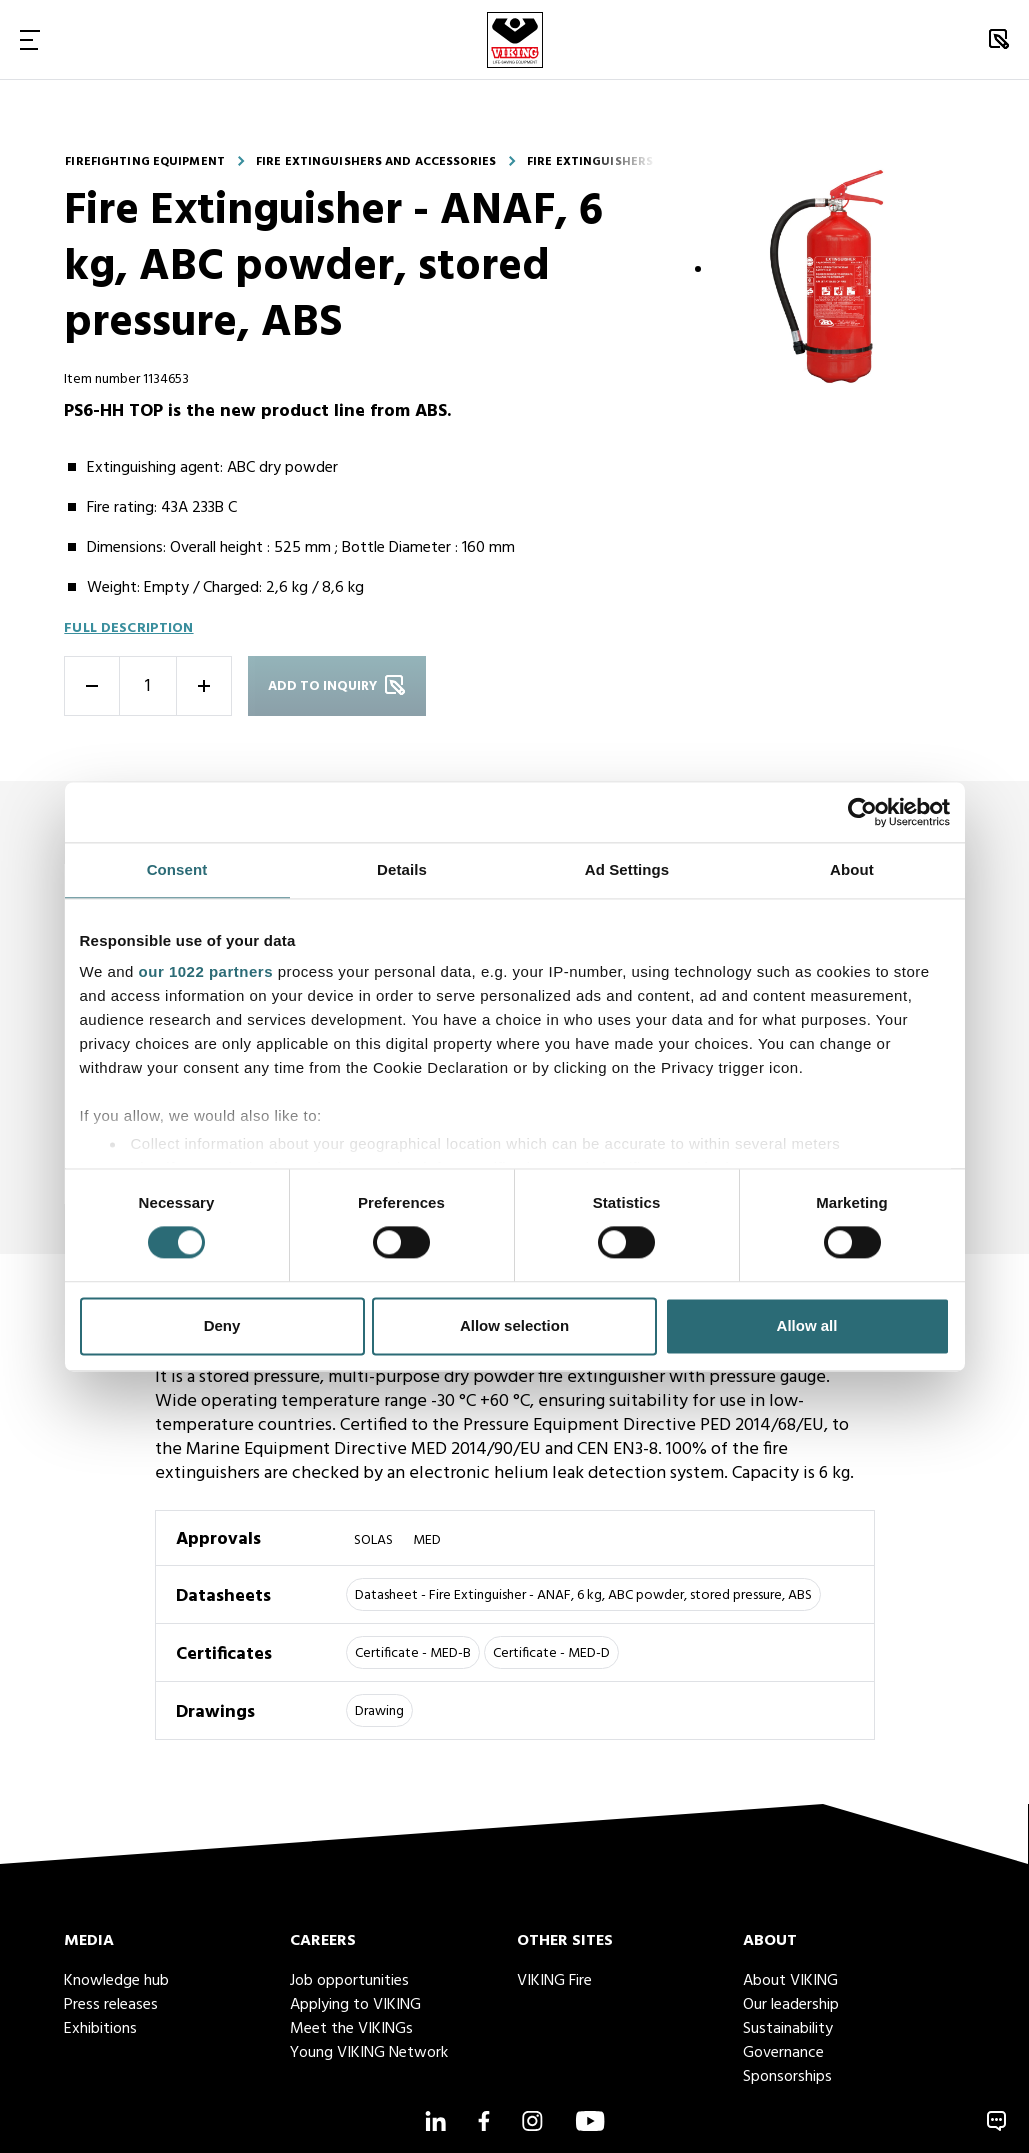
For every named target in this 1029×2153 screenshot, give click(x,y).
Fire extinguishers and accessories (376, 162)
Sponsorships (787, 2077)
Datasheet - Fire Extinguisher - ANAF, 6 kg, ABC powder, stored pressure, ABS (583, 1595)
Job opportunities (349, 1981)
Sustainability (788, 2029)
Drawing (379, 1711)
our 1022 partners (206, 971)
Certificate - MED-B (413, 1653)
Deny (222, 1325)
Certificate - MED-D (551, 1653)
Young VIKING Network (369, 2053)
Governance (783, 2053)
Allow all (807, 1325)
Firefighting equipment (145, 162)
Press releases (111, 2005)
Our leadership (791, 2005)
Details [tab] (402, 869)
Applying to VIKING (355, 2005)
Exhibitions (100, 2029)
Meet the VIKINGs (351, 2029)
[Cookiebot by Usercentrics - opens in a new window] (862, 812)
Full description (128, 628)
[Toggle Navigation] (30, 39)
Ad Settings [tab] (627, 869)
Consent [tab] (177, 869)
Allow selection (514, 1325)
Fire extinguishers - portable (627, 162)
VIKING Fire (554, 1981)
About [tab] (852, 869)
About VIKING (790, 1981)
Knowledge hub (116, 1981)
